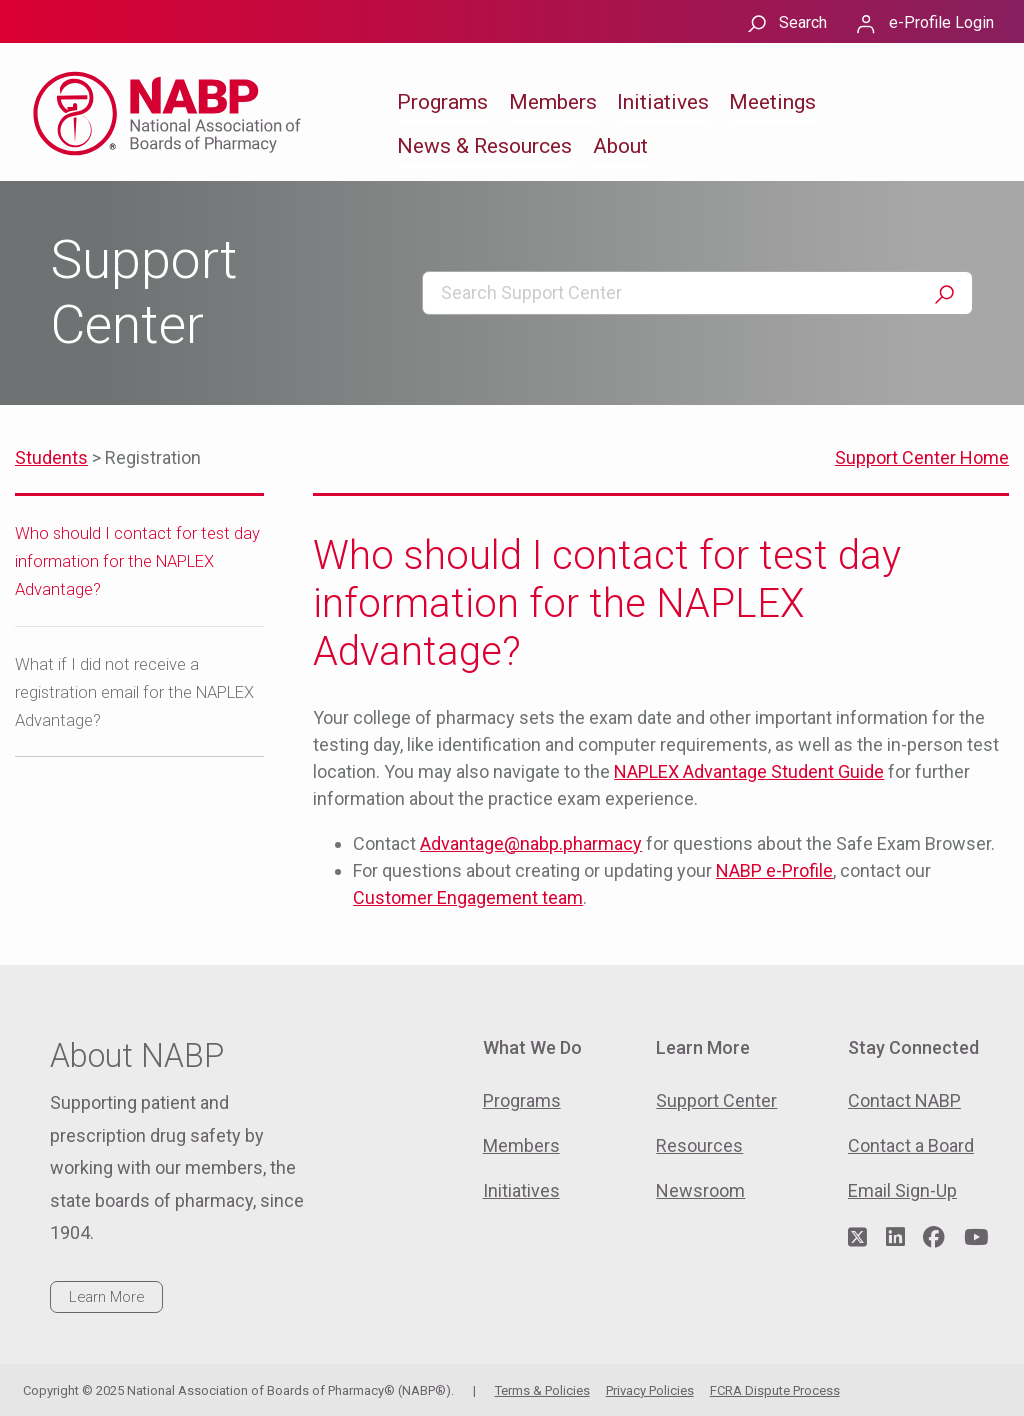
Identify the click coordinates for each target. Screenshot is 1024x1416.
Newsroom (700, 1190)
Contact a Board (911, 1145)
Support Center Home (922, 457)
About (620, 146)
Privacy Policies (650, 1390)
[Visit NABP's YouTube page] (976, 1238)
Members (553, 102)
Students (51, 457)
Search (803, 22)
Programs (442, 102)
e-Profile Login (941, 22)
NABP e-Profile (774, 870)
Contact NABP (904, 1100)
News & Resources (484, 146)
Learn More (106, 1297)
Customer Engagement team (468, 897)
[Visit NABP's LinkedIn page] (895, 1238)
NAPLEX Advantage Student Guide (749, 771)
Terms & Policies (542, 1390)
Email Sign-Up (902, 1190)
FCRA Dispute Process (775, 1390)
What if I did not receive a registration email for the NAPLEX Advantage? (134, 692)
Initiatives (663, 102)
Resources (699, 1145)
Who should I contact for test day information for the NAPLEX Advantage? (137, 561)
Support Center (716, 1100)
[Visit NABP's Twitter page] (857, 1238)
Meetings (772, 102)
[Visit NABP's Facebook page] (934, 1238)
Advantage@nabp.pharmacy (531, 843)
